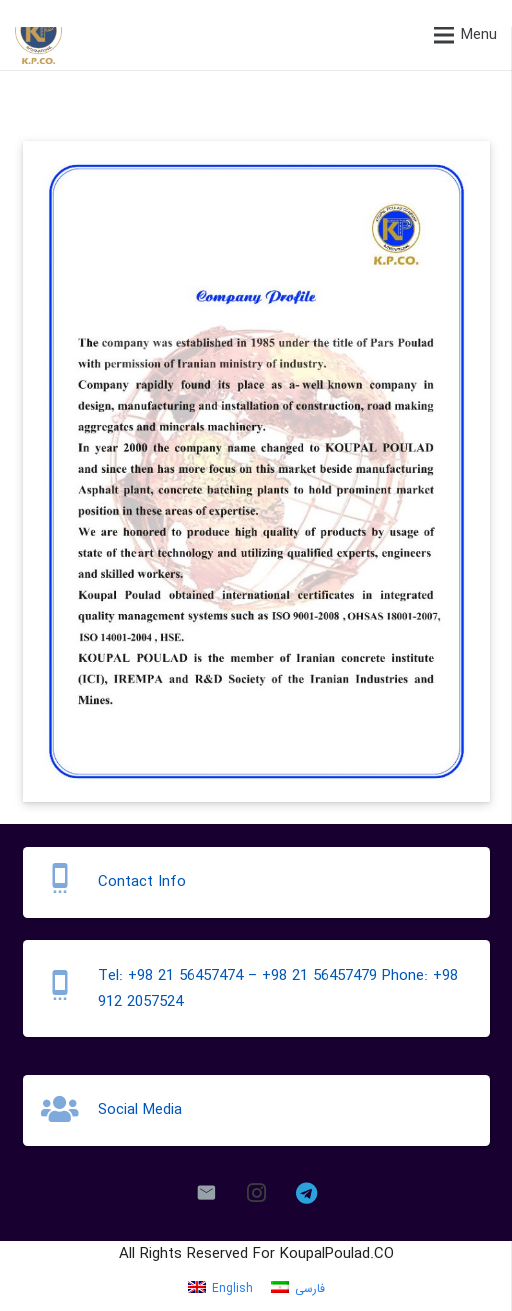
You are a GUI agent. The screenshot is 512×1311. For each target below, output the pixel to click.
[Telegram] (306, 1193)
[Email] (206, 1193)
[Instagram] (256, 1193)
